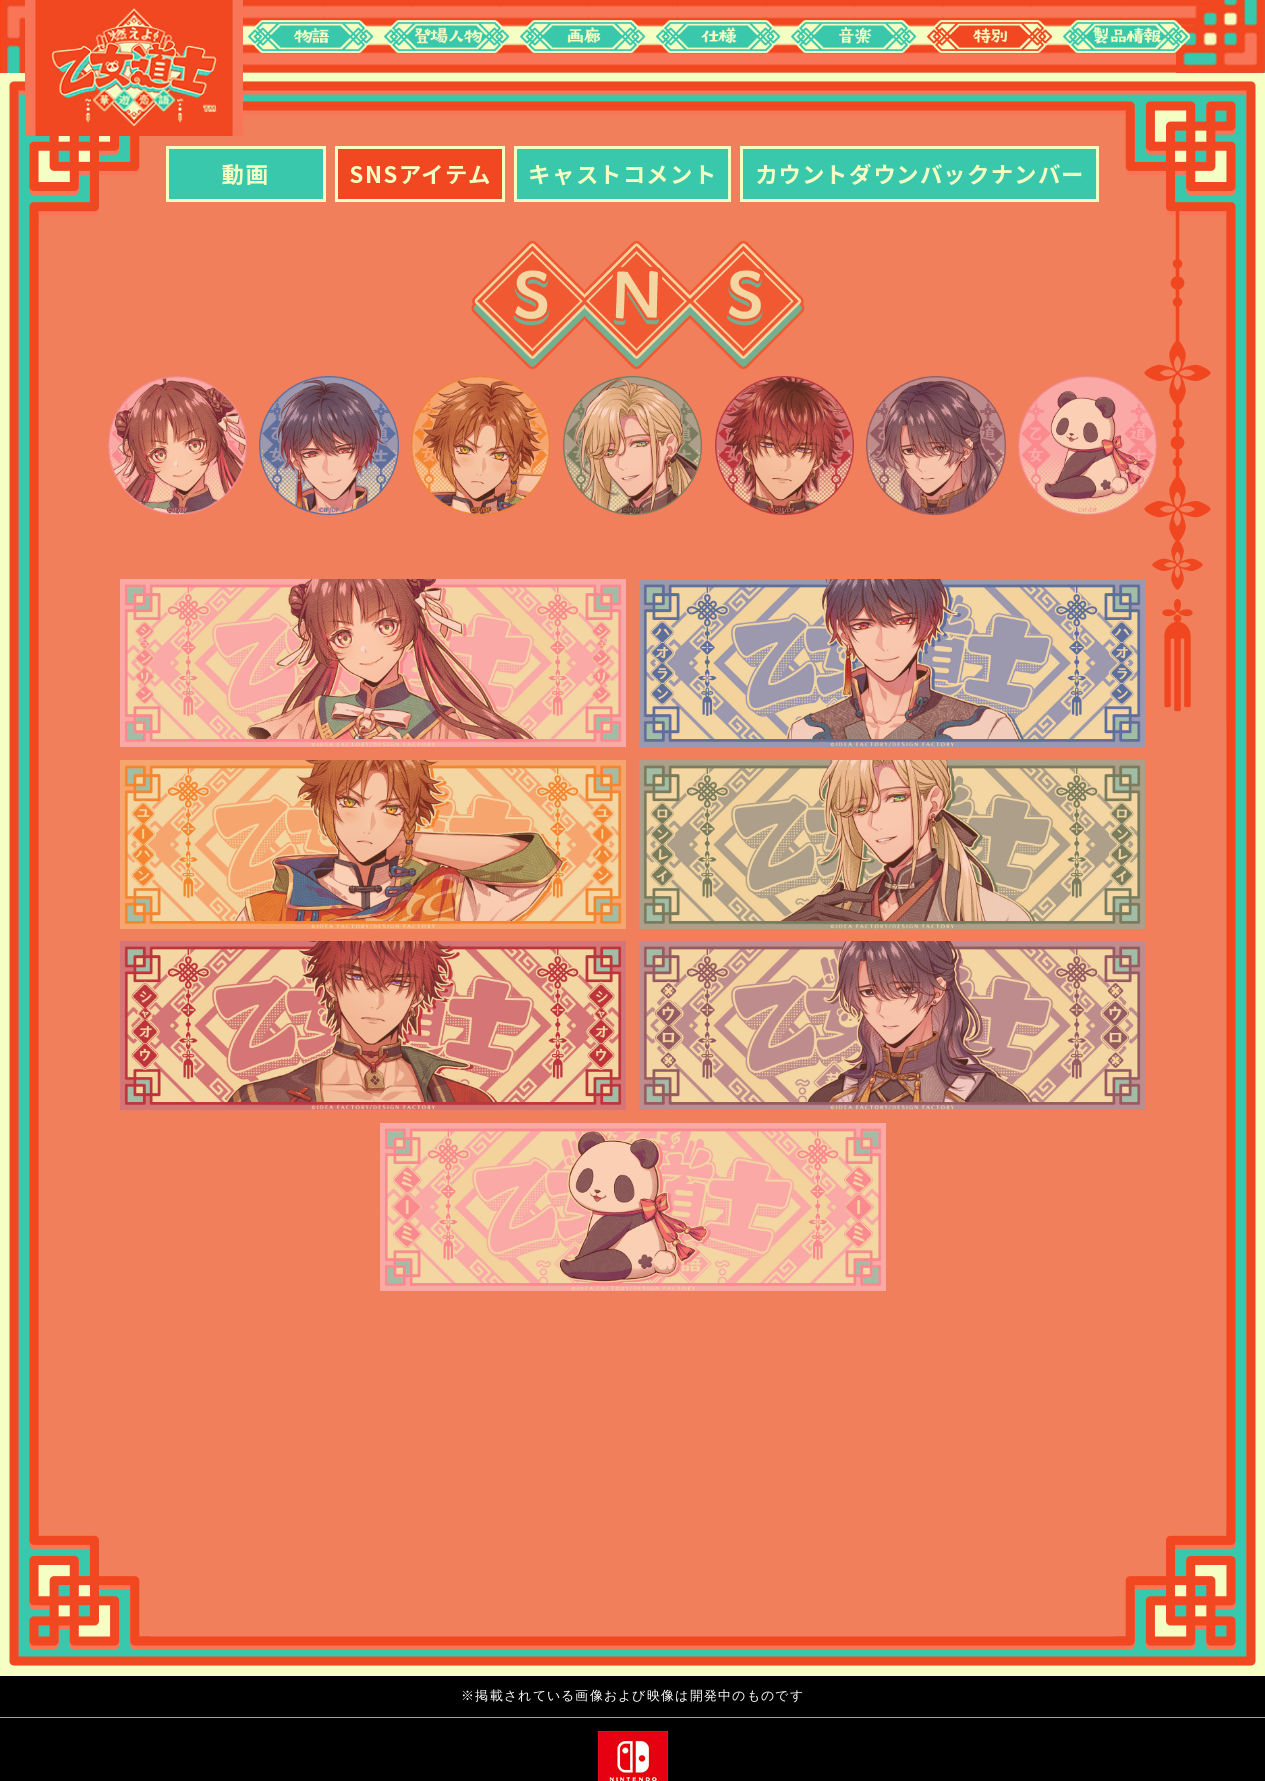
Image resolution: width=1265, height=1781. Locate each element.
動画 (245, 173)
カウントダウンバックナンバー (920, 173)
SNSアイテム (420, 173)
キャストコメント (622, 173)
